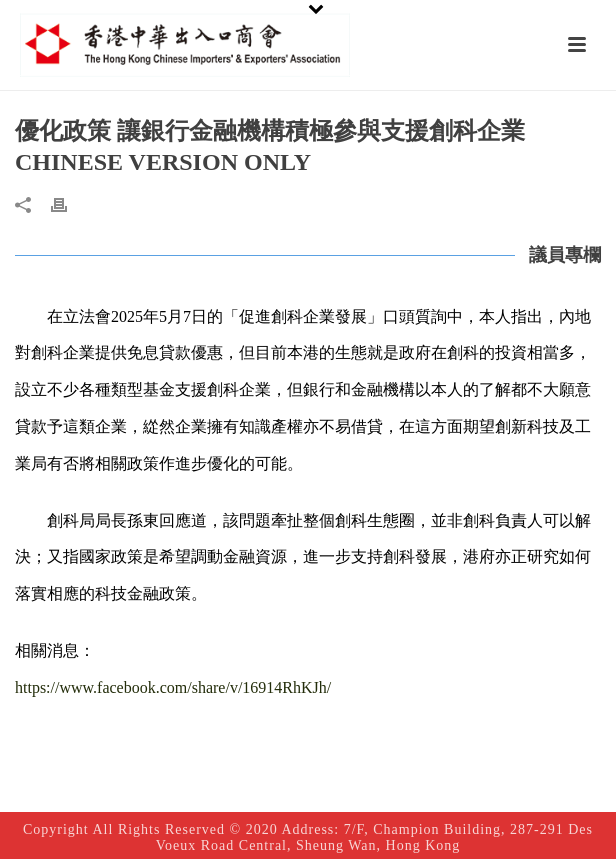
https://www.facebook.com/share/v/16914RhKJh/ (173, 687)
